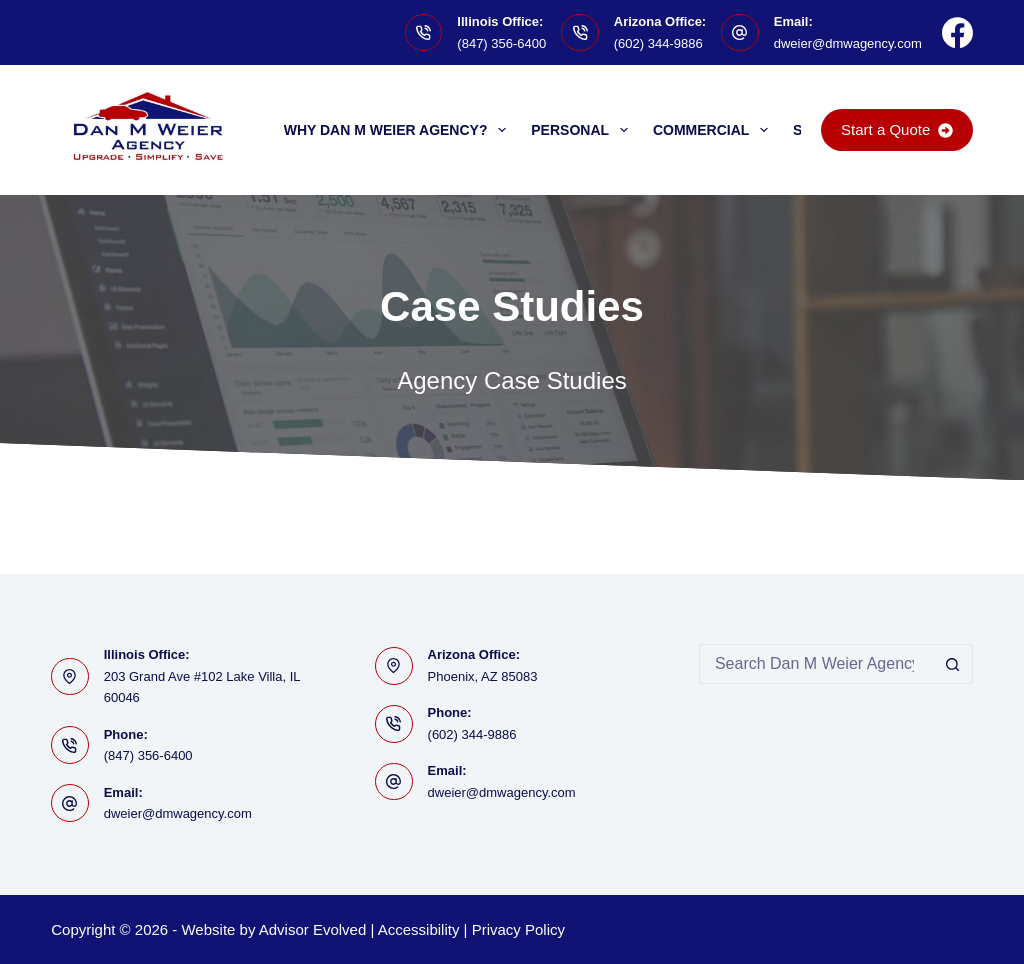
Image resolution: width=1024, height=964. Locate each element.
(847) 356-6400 (501, 43)
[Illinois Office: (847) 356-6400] (424, 33)
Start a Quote (897, 129)
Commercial (714, 130)
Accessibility (419, 929)
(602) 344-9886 (658, 43)
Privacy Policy (518, 929)
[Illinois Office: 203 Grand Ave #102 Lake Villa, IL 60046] (70, 677)
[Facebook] (957, 32)
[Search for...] (816, 664)
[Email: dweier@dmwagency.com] (740, 33)
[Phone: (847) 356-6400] (70, 745)
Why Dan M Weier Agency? (399, 130)
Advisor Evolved (313, 929)
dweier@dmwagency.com (848, 43)
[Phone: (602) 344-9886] (394, 724)
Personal (583, 130)
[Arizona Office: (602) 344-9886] (580, 33)
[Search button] (953, 664)
